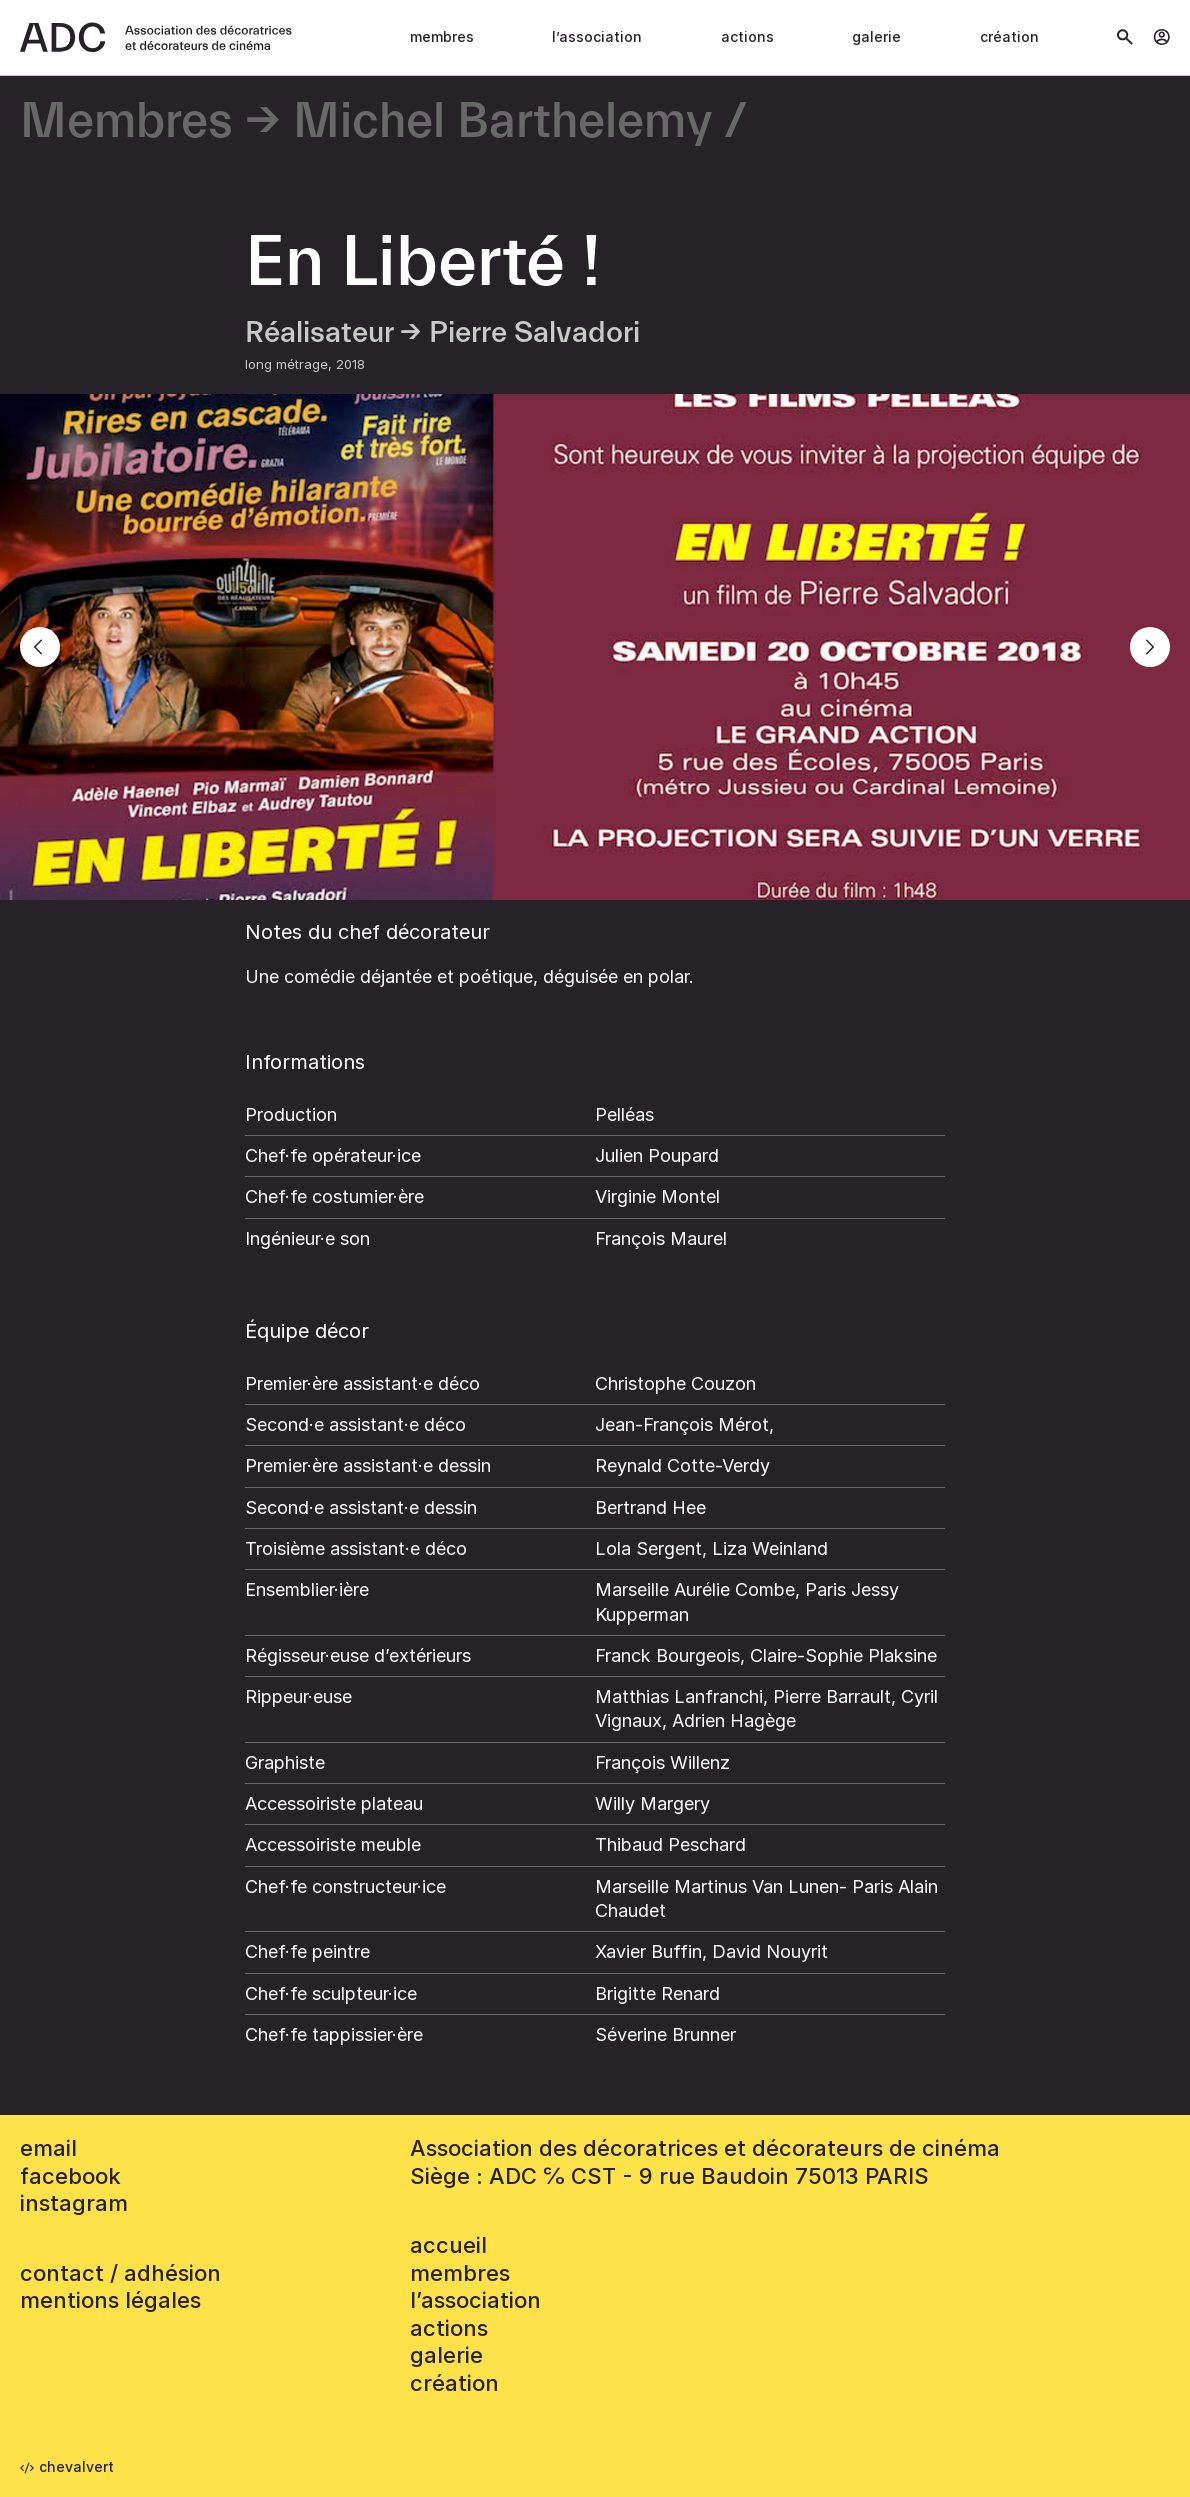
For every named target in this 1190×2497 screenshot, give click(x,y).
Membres (442, 36)
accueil (448, 2245)
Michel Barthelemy (502, 122)
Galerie (876, 36)
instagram (74, 2203)
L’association (597, 36)
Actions (747, 36)
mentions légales (110, 2300)
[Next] (1150, 647)
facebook (70, 2176)
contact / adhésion (120, 2273)
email (48, 2148)
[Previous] (40, 647)
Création (1009, 36)
